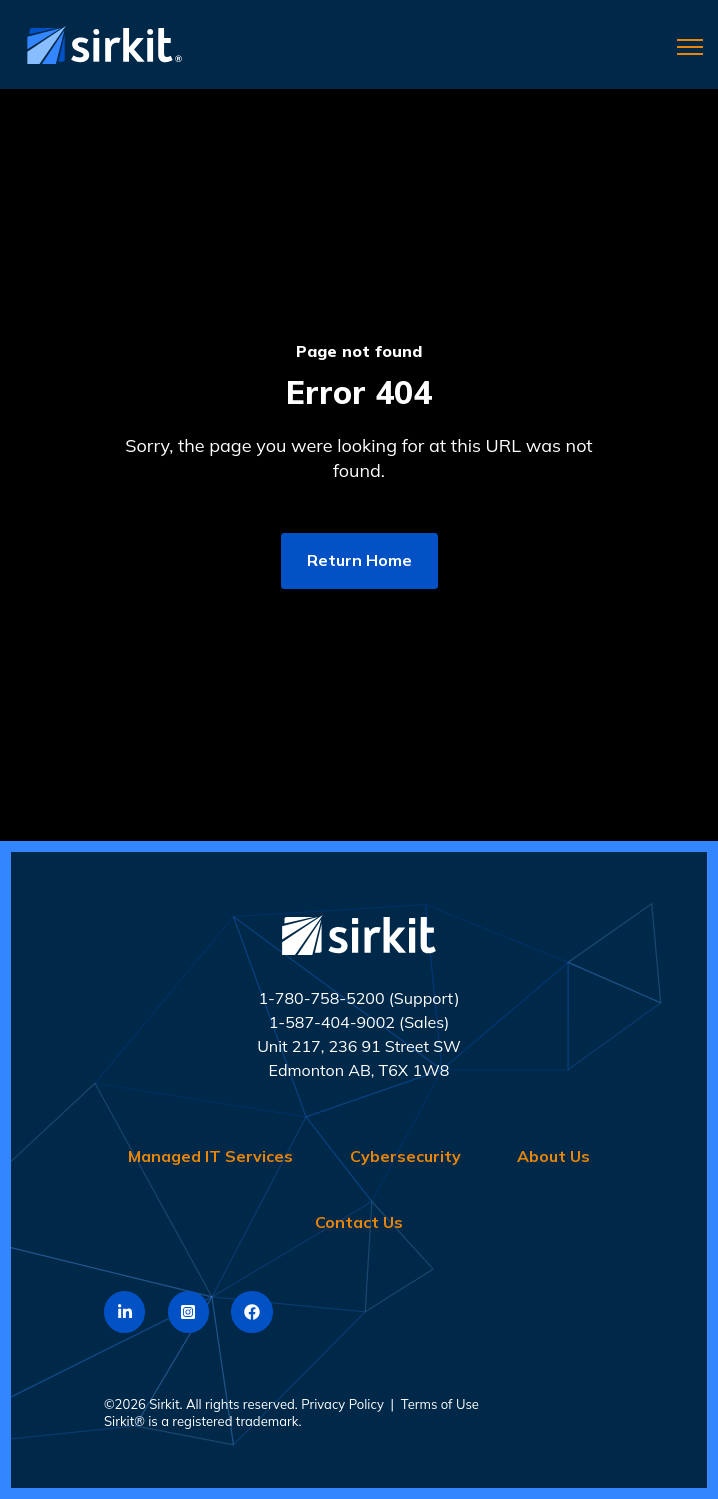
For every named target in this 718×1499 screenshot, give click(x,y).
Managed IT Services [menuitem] (210, 1156)
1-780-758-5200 (321, 998)
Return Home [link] (359, 560)
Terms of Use (440, 1404)
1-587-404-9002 (332, 1022)
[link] (100, 43)
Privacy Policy (342, 1404)
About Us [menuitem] (553, 1156)
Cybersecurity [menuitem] (405, 1156)
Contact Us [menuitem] (359, 1222)
